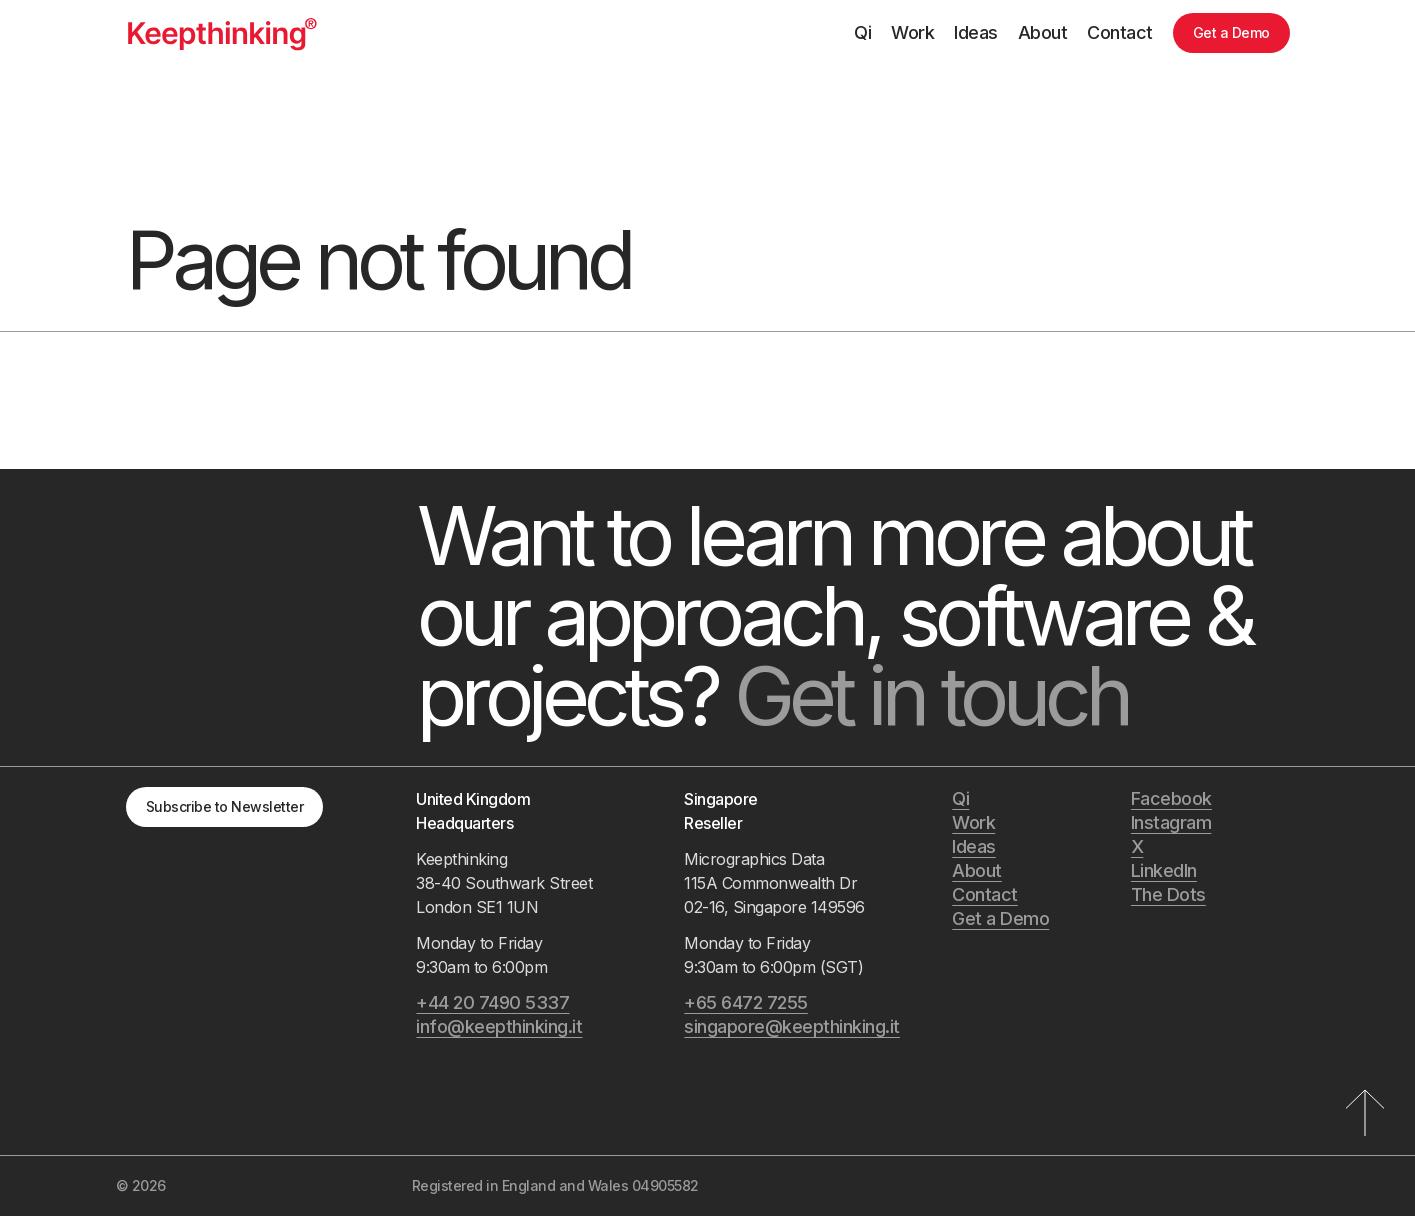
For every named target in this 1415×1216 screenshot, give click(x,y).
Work (912, 32)
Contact (1120, 32)
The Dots (1168, 894)
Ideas (976, 32)
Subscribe (225, 806)
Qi (862, 32)
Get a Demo (1231, 32)
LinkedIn (1164, 870)
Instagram (1171, 822)
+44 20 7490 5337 (492, 1002)
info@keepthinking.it (499, 1026)
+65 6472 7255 (746, 1002)
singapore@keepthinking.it (792, 1026)
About (1043, 32)
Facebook (1171, 798)
